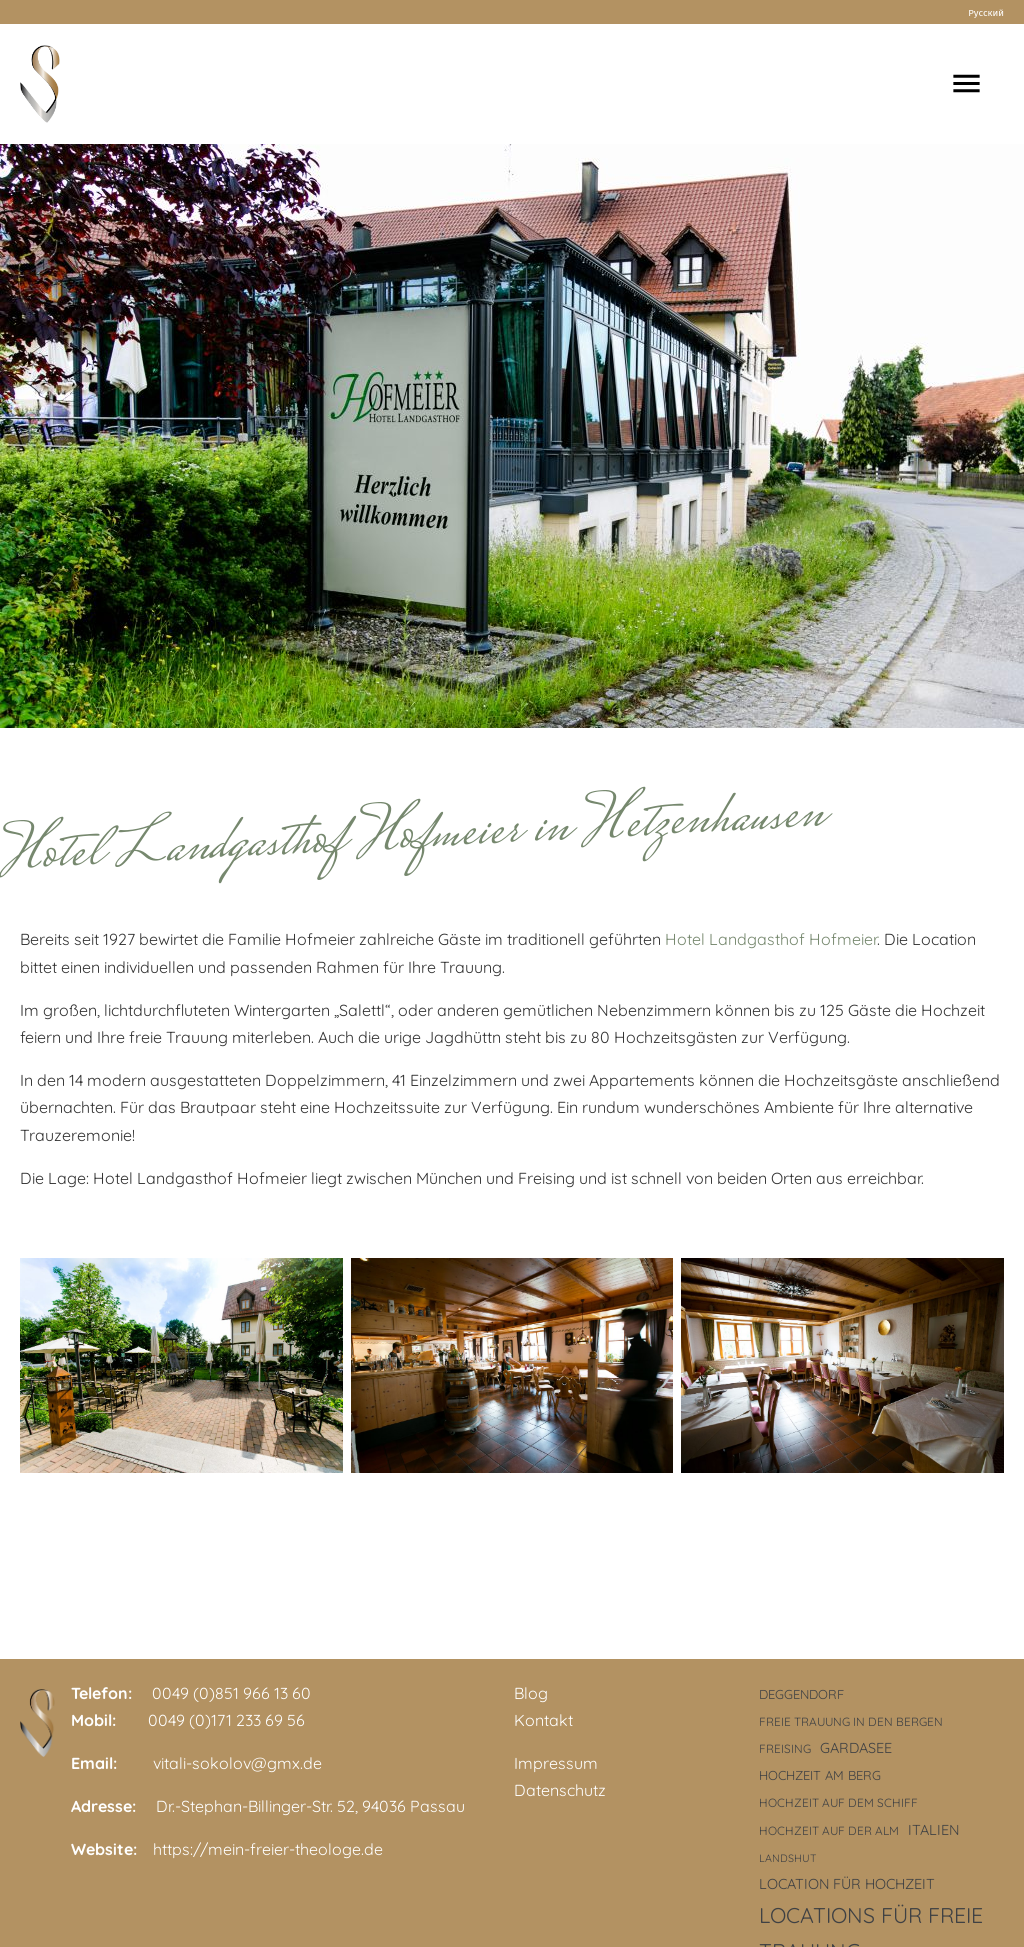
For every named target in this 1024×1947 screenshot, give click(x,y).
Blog (531, 1693)
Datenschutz (560, 1790)
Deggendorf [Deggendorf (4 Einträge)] (801, 1694)
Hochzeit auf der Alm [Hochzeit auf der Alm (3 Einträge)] (829, 1830)
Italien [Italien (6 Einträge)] (933, 1830)
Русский (986, 12)
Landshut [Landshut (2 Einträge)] (787, 1858)
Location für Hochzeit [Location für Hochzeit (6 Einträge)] (847, 1884)
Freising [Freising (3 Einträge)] (785, 1748)
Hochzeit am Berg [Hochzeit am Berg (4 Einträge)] (820, 1775)
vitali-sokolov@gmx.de (237, 1763)
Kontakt (543, 1720)
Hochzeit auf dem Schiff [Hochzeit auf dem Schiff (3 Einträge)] (838, 1802)
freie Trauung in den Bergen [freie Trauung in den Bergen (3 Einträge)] (851, 1721)
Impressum (556, 1763)
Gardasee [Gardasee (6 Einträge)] (856, 1748)
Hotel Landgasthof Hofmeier (771, 939)
